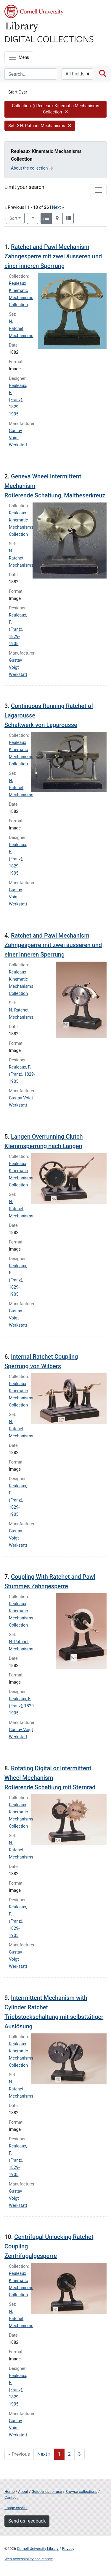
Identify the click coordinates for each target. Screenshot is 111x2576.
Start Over (17, 92)
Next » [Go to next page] (44, 2454)
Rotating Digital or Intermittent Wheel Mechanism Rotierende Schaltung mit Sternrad (49, 1778)
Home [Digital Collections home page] (9, 2491)
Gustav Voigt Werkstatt (18, 438)
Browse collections (81, 2491)
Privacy (68, 2548)
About (23, 2491)
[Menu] (18, 57)
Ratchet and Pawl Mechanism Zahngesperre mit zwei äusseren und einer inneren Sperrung (53, 256)
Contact (11, 2497)
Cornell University (34, 11)
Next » (58, 207)
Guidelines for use (47, 2491)
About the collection (32, 168)
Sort (13, 218)
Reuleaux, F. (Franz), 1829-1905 (18, 400)
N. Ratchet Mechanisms (21, 328)
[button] (55, 109)
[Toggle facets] (98, 190)
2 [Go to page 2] (69, 2454)
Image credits (16, 2508)
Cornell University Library (38, 2548)
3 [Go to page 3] (79, 2454)
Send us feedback (27, 2521)
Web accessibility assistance (28, 2559)
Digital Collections (49, 38)
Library (22, 27)
